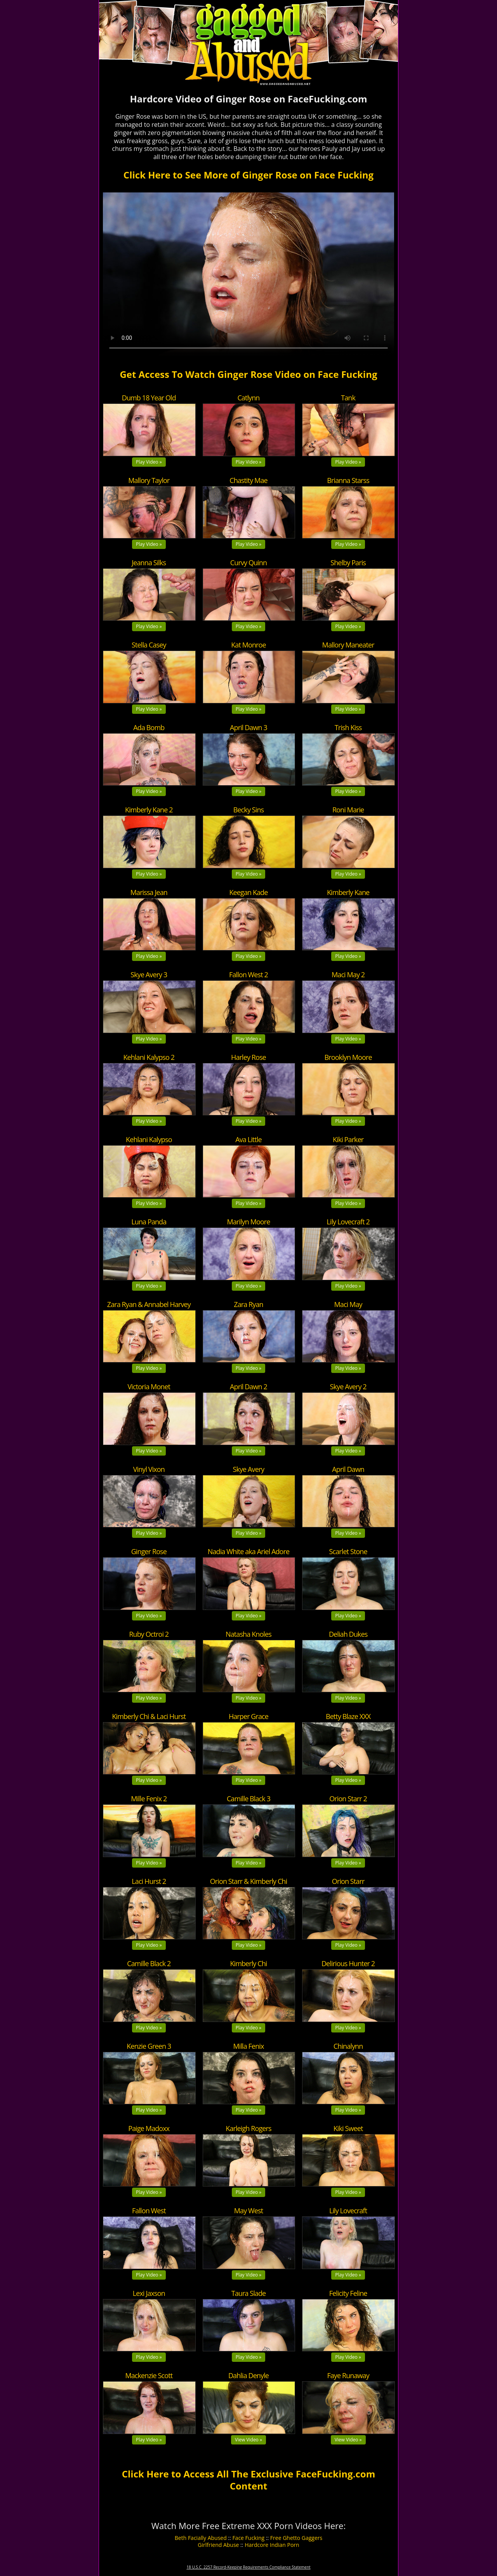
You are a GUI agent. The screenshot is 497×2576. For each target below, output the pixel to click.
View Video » (248, 2439)
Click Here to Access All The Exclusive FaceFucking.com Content (248, 2479)
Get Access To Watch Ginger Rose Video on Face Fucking (248, 374)
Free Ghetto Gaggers (296, 2537)
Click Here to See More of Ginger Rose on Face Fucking (248, 174)
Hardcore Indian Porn (272, 2544)
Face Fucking (248, 2537)
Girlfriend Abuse (218, 2544)
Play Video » (149, 462)
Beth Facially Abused (201, 2537)
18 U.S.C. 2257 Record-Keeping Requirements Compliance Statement (248, 2567)
